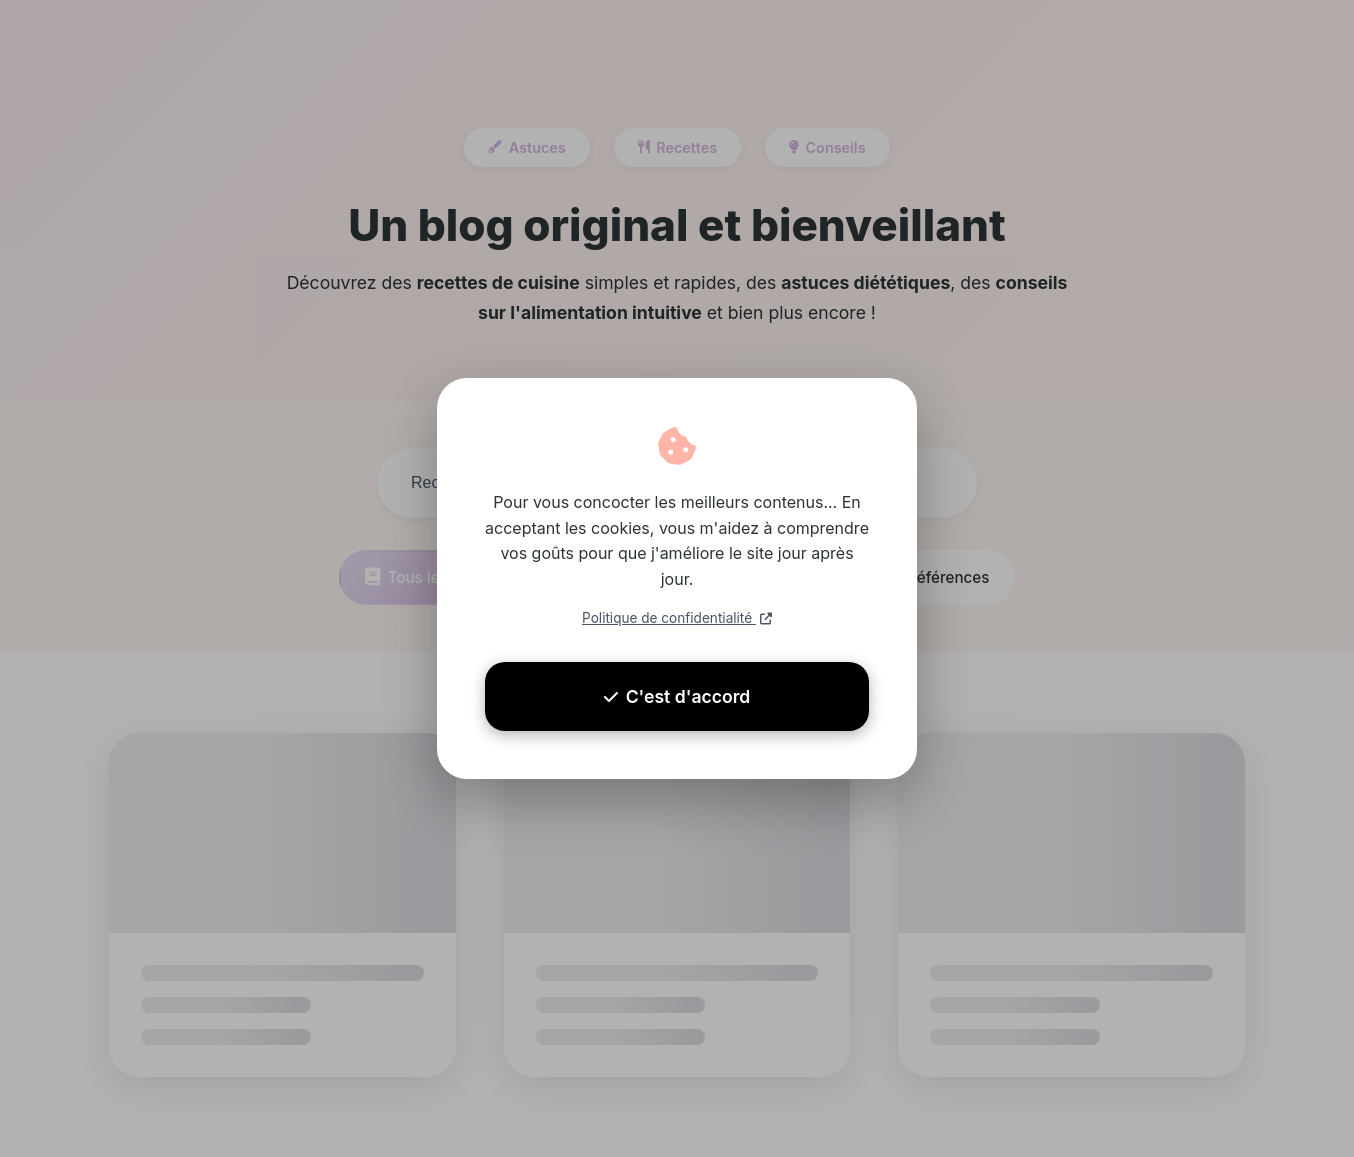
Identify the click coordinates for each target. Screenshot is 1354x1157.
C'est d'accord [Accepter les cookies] (677, 696)
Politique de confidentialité (677, 618)
